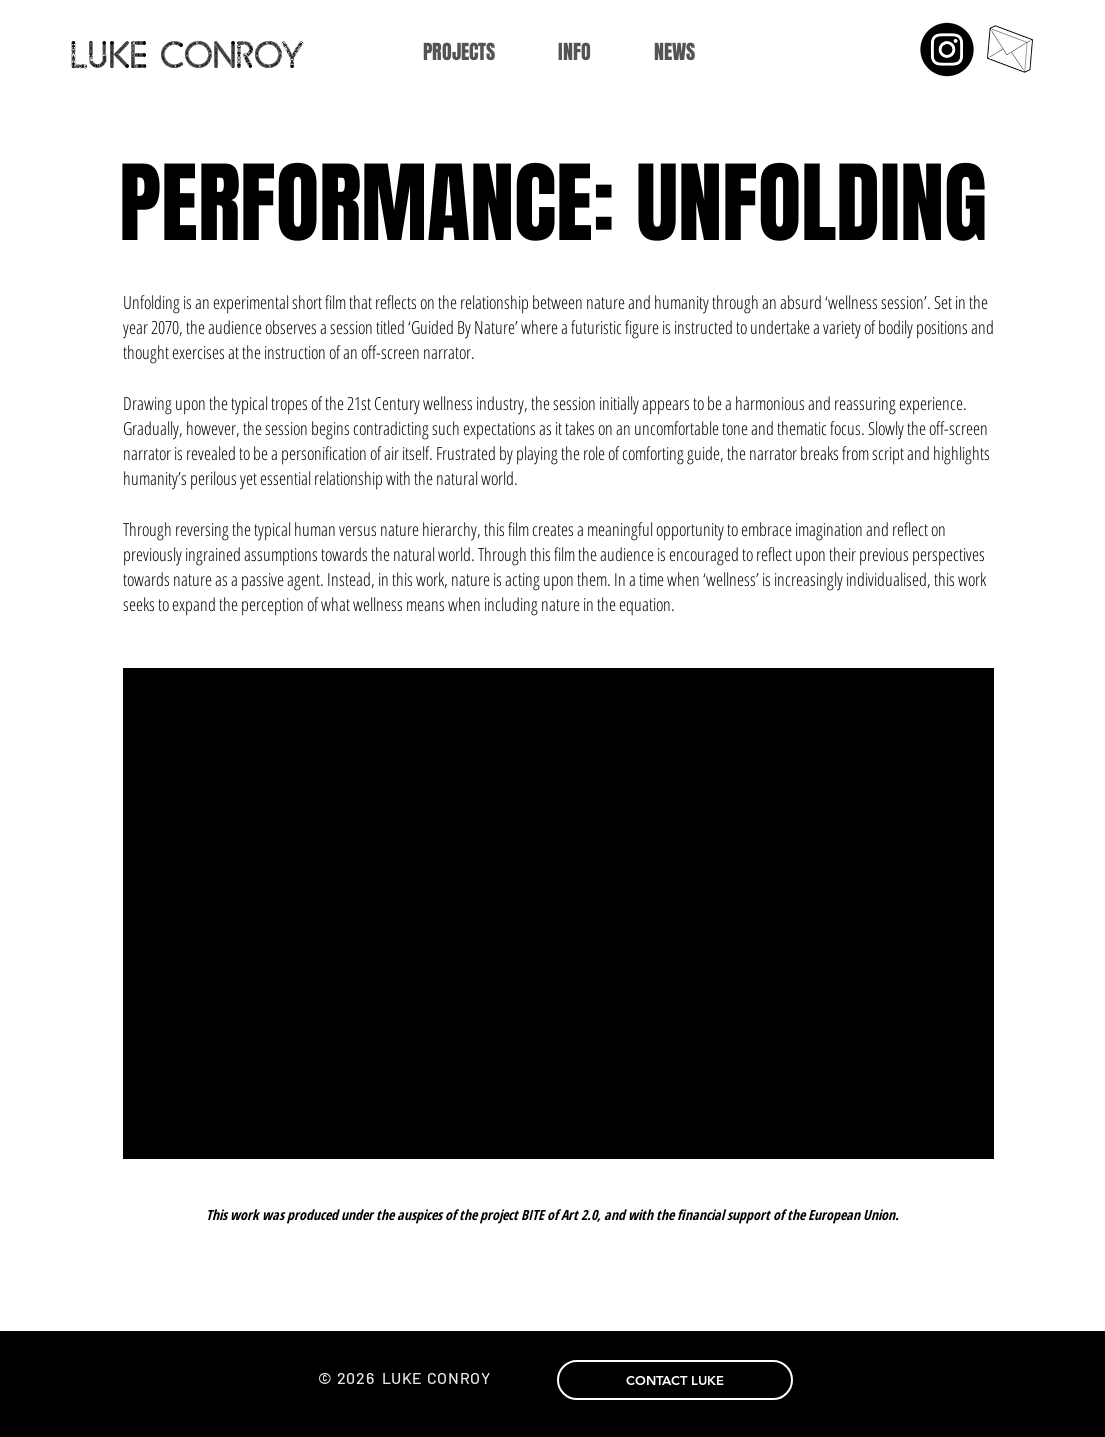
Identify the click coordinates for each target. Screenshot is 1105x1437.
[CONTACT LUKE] (675, 1380)
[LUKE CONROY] (216, 54)
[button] (575, 52)
